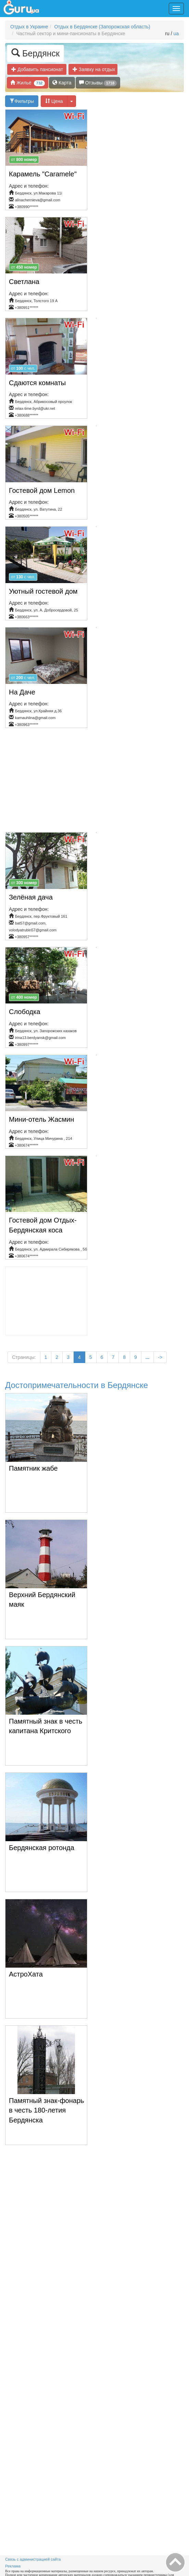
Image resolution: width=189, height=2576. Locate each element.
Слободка (24, 1011)
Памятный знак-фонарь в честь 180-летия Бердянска (46, 2110)
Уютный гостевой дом (43, 591)
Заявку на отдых (95, 69)
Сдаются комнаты (37, 383)
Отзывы (98, 83)
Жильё (27, 83)
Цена (54, 101)
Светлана (24, 281)
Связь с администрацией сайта (33, 2559)
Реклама (13, 2566)
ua (176, 33)
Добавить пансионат (37, 69)
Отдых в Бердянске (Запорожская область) (102, 26)
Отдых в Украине (29, 26)
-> (160, 1357)
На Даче (22, 692)
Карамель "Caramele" (43, 174)
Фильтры (22, 101)
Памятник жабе (33, 1468)
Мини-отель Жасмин (41, 1119)
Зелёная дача (31, 897)
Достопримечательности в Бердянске (76, 1385)
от (24, 159)
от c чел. (23, 368)
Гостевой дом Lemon (42, 490)
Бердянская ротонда (41, 1847)
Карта (61, 82)
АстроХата (26, 1974)
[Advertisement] (97, 783)
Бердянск (35, 53)
